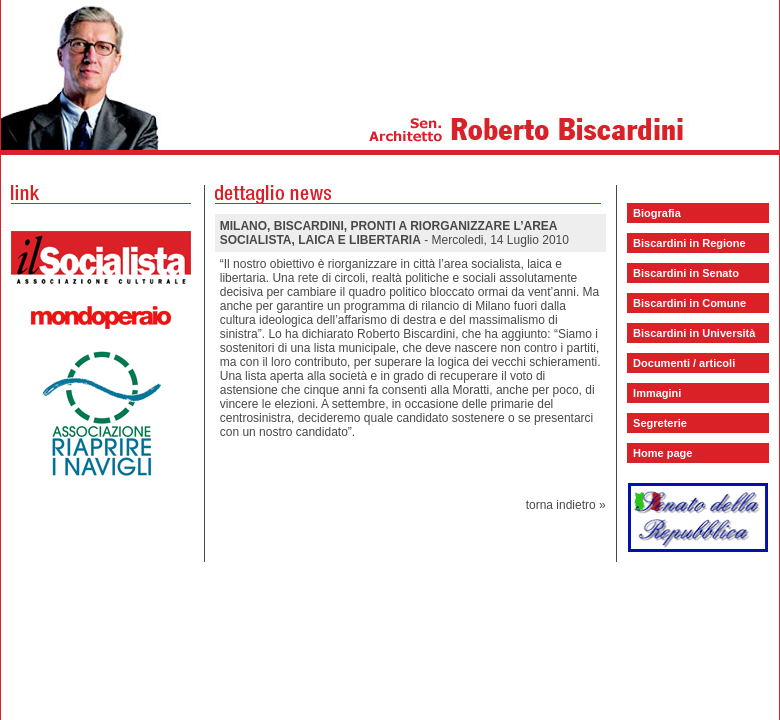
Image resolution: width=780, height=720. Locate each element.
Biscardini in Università (694, 333)
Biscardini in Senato (686, 273)
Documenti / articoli (684, 363)
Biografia (657, 213)
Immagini (657, 393)
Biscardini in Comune (689, 303)
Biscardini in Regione (689, 243)
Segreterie (660, 423)
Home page (662, 453)
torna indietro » (566, 505)
